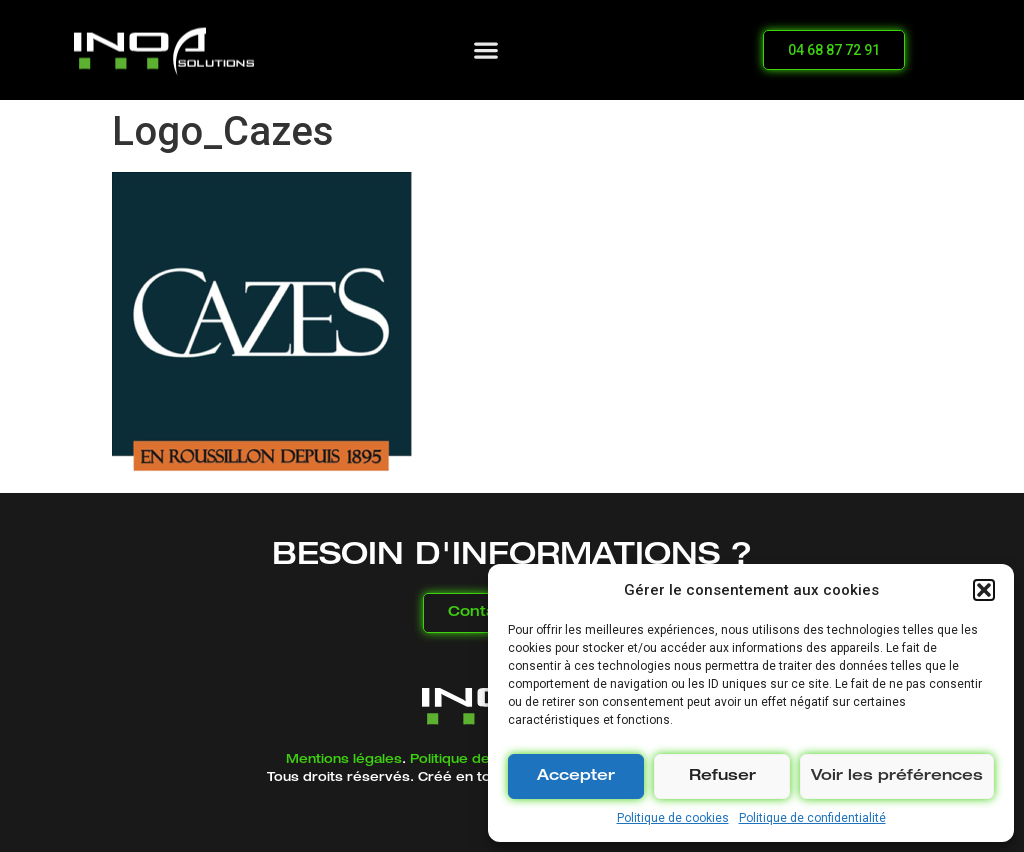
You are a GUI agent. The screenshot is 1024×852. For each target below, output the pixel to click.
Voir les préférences (897, 776)
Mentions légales (344, 760)
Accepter (576, 776)
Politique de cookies (673, 818)
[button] (984, 590)
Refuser (722, 776)
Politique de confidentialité (812, 818)
